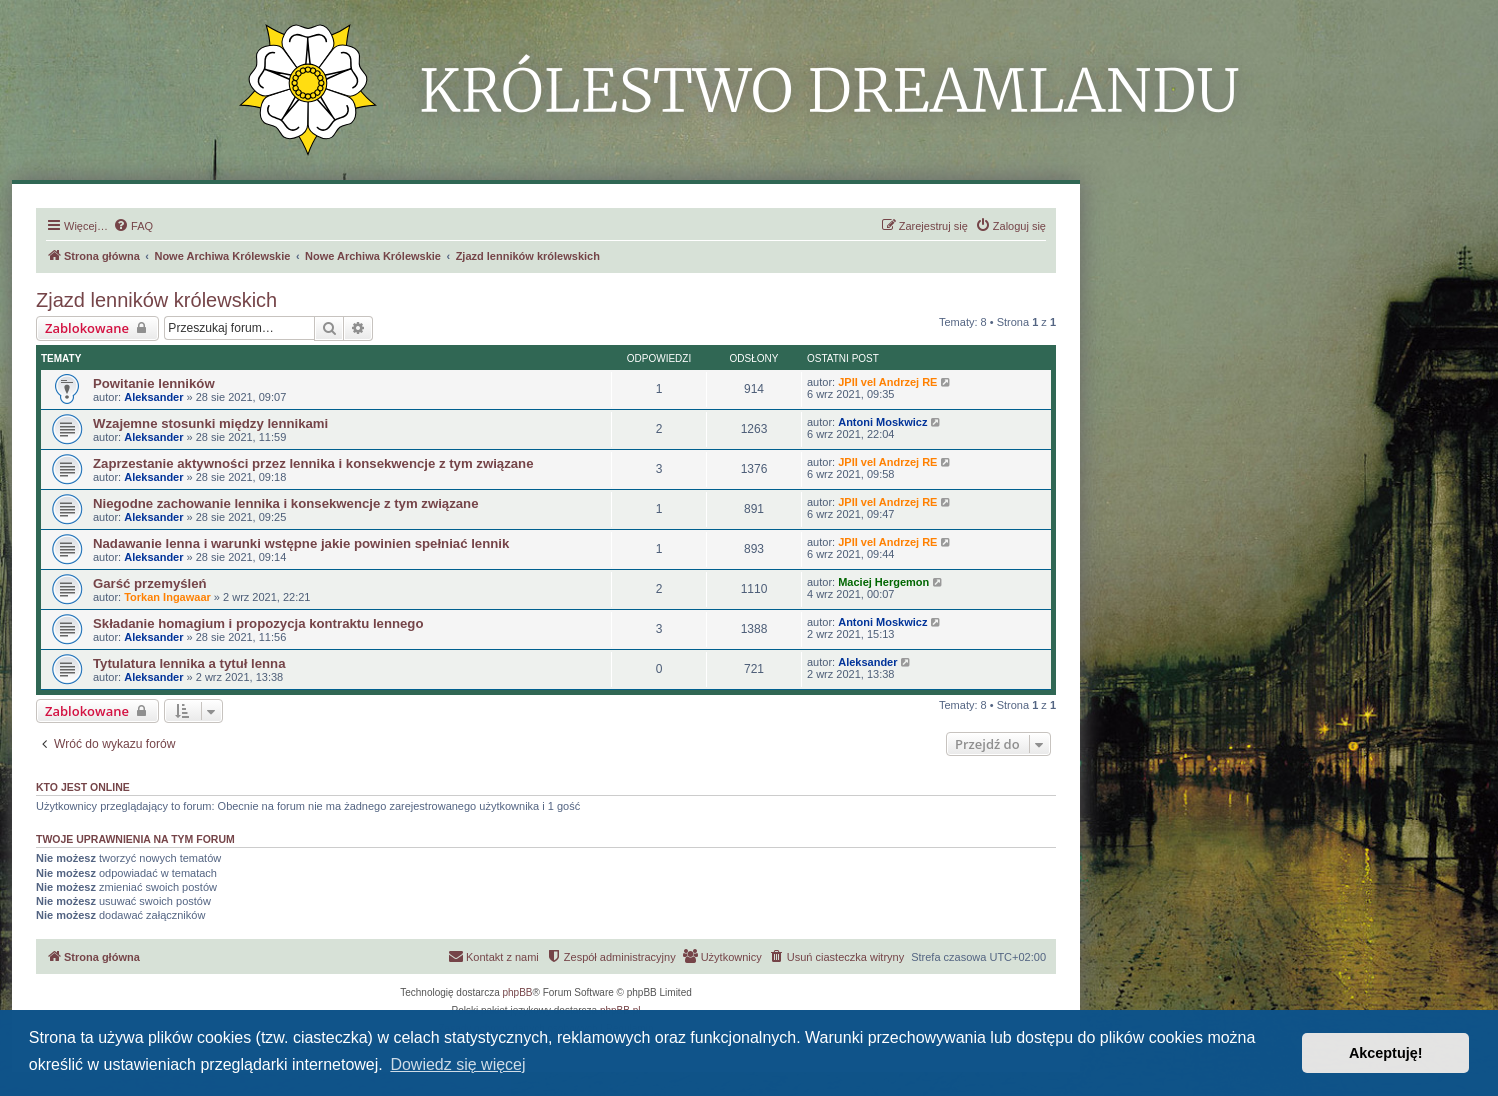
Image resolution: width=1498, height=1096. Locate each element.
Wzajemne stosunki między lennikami (210, 423)
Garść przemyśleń (150, 583)
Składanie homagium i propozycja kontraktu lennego (258, 623)
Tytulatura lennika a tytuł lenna (189, 663)
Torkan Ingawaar (167, 597)
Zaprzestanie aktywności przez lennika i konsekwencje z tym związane (313, 463)
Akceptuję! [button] (1386, 1053)
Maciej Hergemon (883, 582)
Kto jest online (83, 787)
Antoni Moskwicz (882, 422)
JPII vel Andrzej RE (887, 382)
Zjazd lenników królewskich (156, 300)
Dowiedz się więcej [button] (457, 1064)
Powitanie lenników (154, 383)
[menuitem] (133, 226)
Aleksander (153, 397)
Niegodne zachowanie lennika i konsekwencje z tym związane (286, 503)
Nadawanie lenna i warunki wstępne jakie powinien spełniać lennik (301, 543)
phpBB (518, 992)
